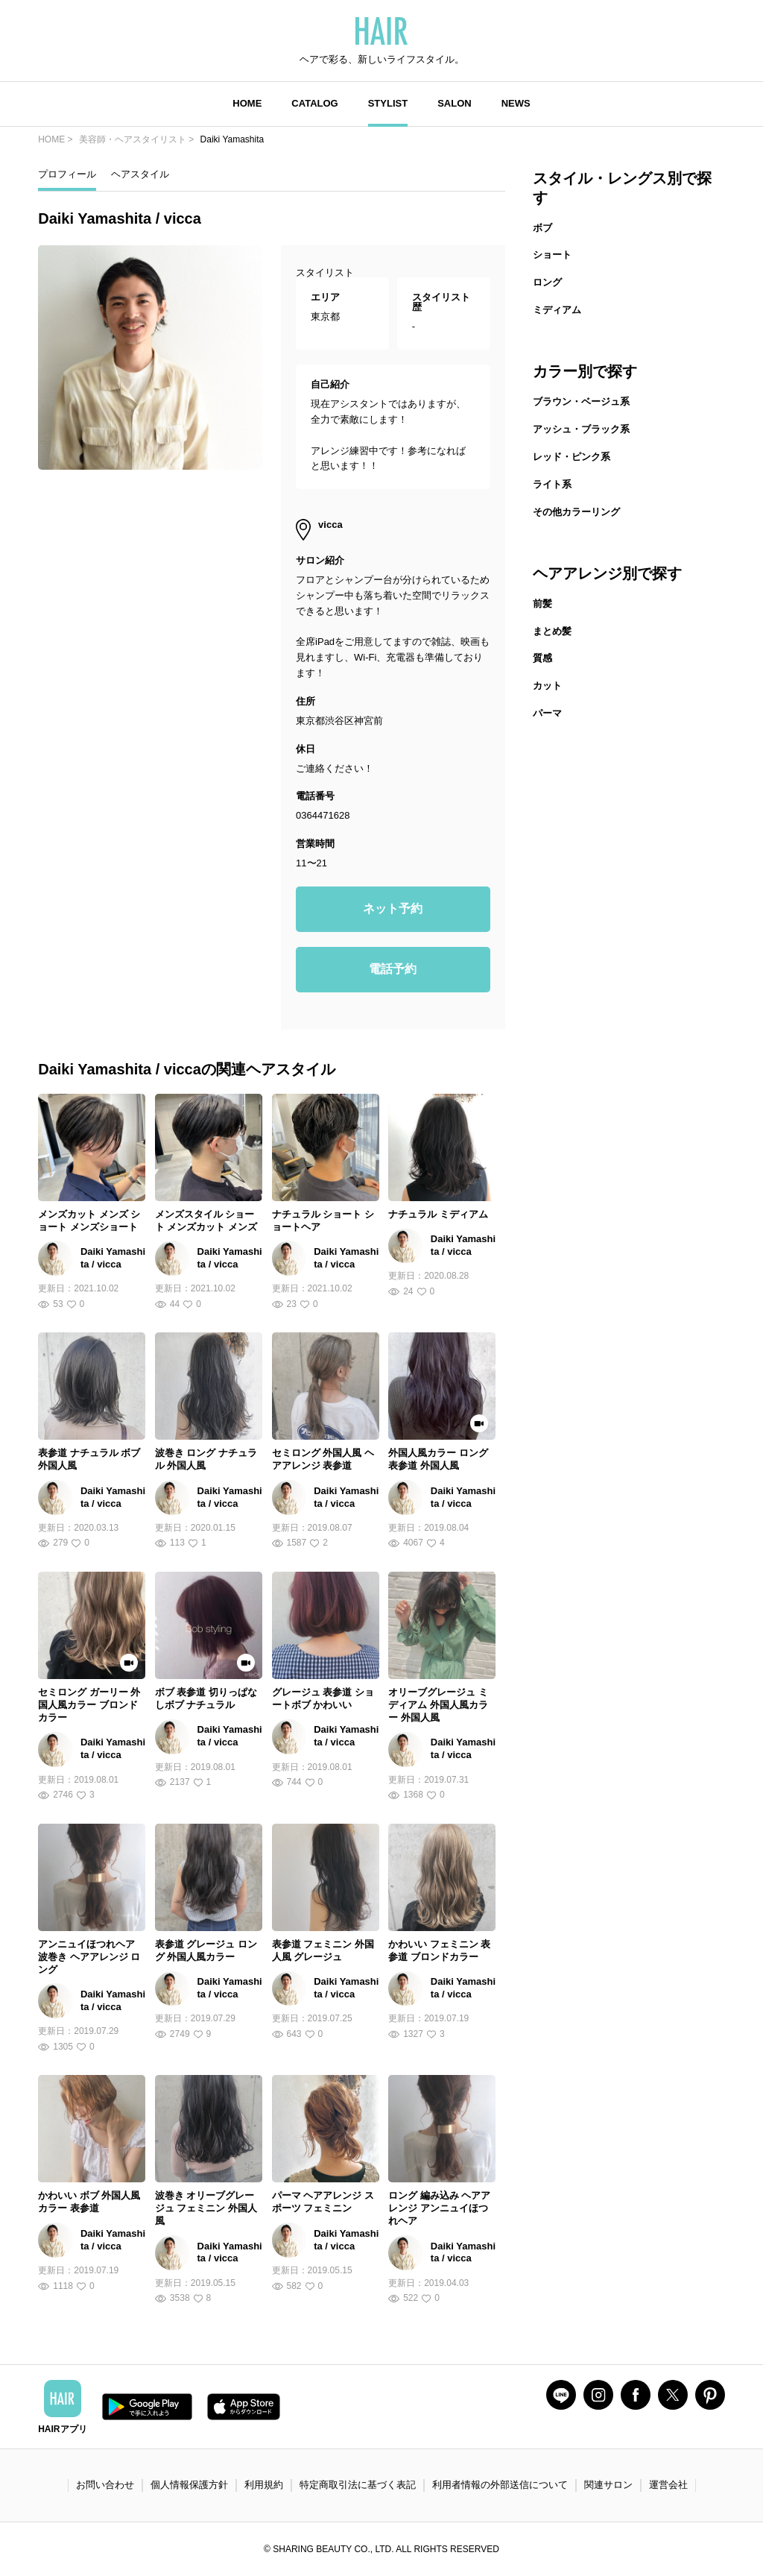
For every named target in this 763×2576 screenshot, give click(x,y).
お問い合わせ (105, 2484)
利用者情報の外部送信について (500, 2484)
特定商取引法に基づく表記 (358, 2484)
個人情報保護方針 (189, 2484)
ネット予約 (392, 908)
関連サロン (608, 2484)
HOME (247, 103)
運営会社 (668, 2484)
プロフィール (67, 174)
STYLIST (388, 103)
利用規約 (263, 2484)
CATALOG (314, 103)
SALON (454, 103)
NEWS (516, 103)
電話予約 (393, 969)
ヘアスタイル (140, 174)
